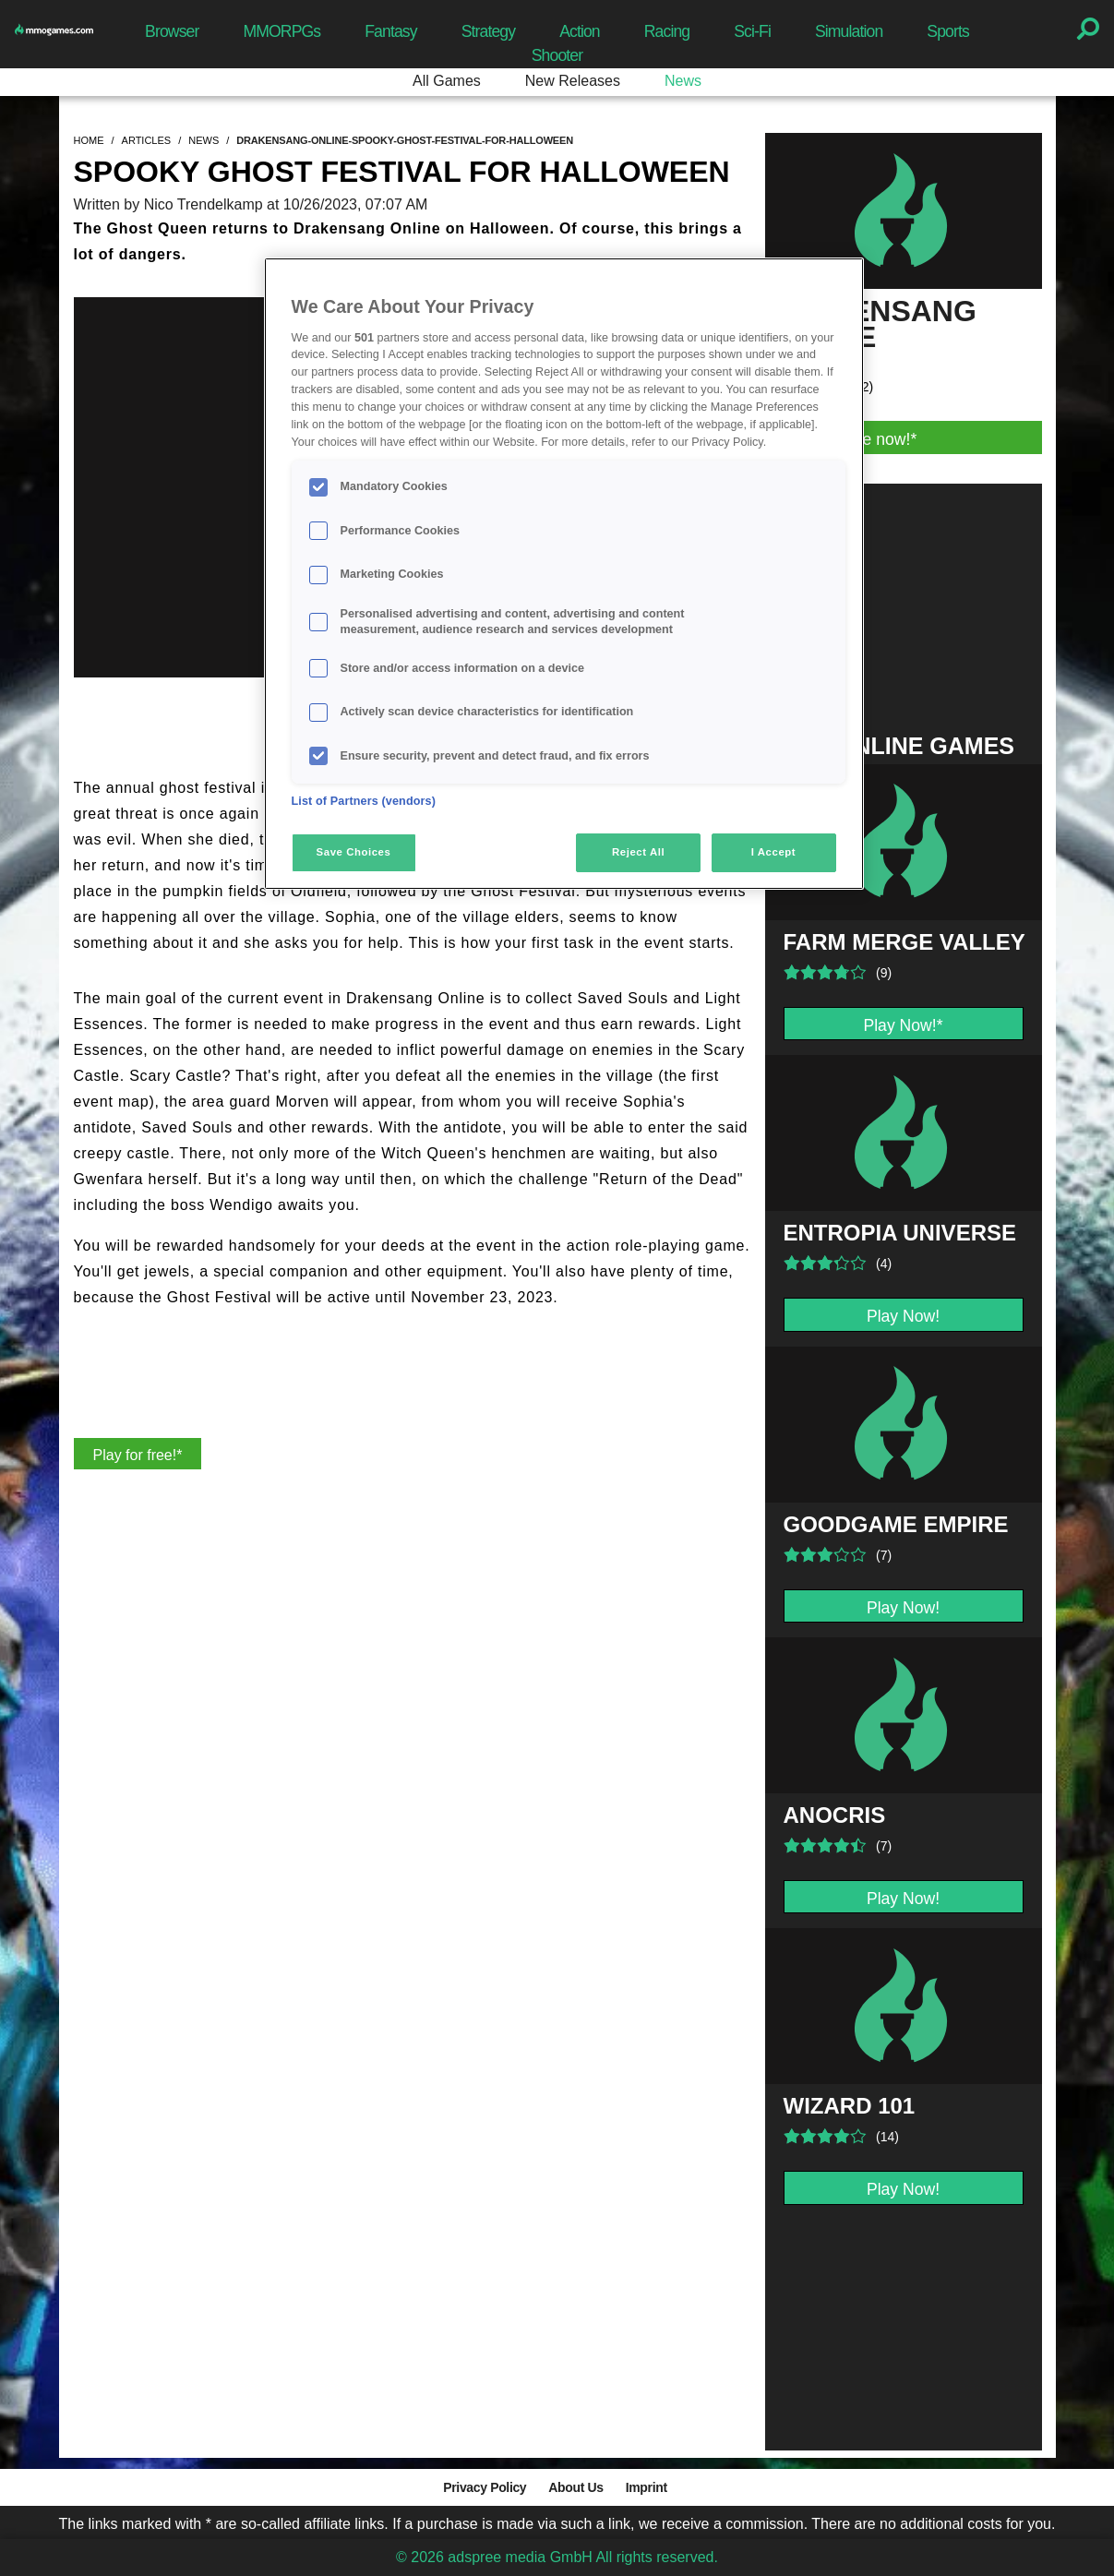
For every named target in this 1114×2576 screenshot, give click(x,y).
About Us (575, 2487)
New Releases (572, 81)
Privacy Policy (484, 2487)
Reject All (638, 851)
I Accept (773, 851)
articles (147, 140)
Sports (948, 31)
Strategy (488, 31)
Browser (171, 31)
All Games (447, 81)
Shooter (557, 55)
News (683, 81)
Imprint (646, 2487)
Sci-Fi (752, 31)
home (89, 140)
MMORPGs (281, 31)
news (203, 140)
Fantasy (390, 31)
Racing (667, 31)
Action (579, 31)
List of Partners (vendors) (364, 801)
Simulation (848, 31)
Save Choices (354, 851)
